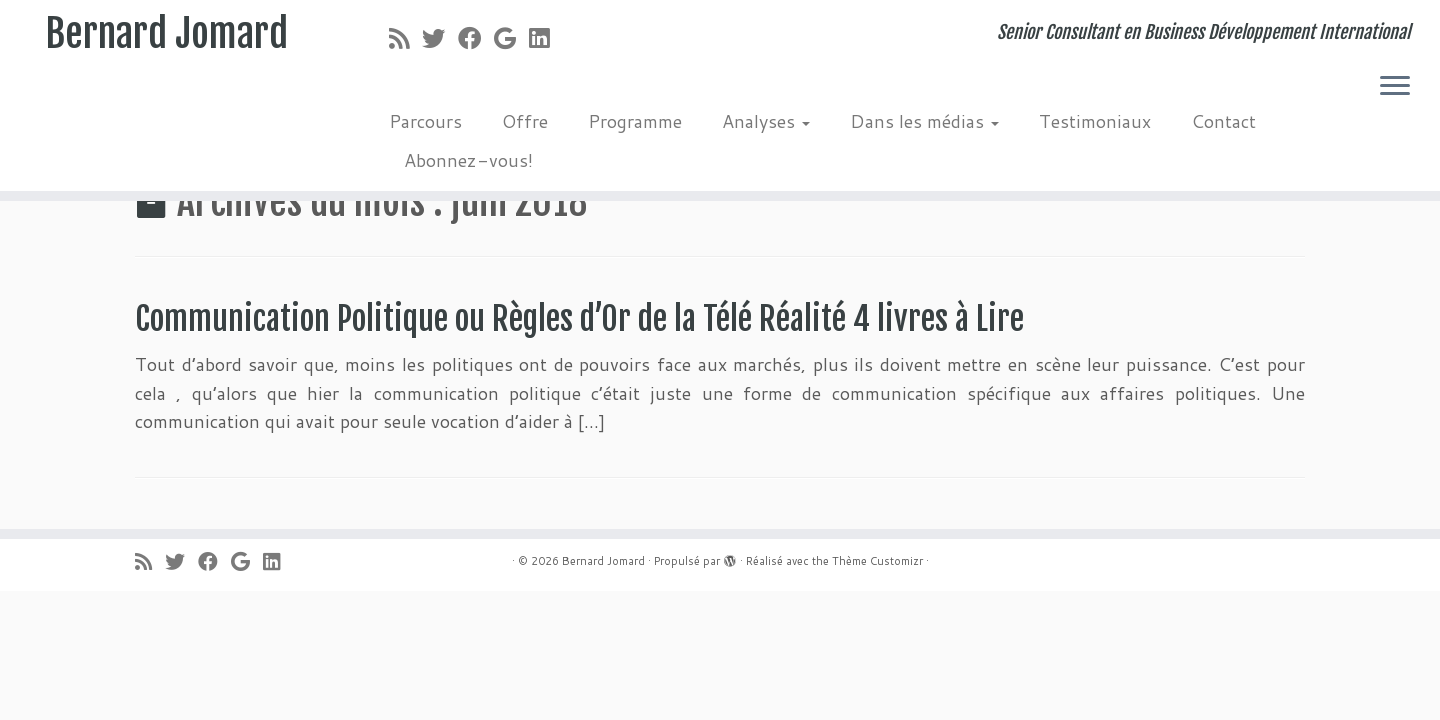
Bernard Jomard (166, 35)
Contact (1223, 121)
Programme (635, 121)
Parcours (425, 121)
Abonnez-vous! (468, 160)
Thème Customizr (877, 561)
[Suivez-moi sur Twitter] (440, 38)
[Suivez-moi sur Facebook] (476, 38)
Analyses (766, 121)
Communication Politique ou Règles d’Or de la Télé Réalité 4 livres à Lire (579, 319)
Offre (525, 121)
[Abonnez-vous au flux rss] (405, 38)
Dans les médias (924, 121)
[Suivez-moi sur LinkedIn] (545, 38)
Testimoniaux (1095, 121)
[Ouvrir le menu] (1395, 87)
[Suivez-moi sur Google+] (511, 38)
